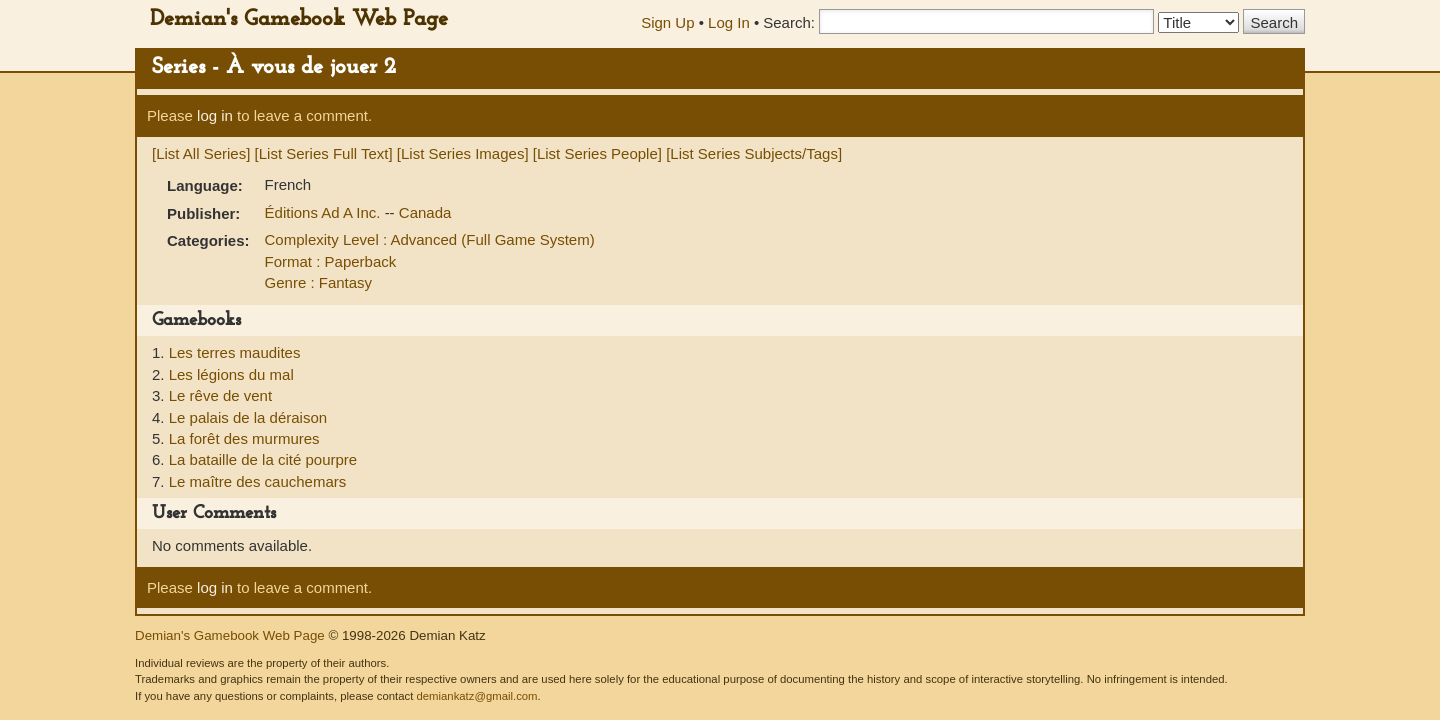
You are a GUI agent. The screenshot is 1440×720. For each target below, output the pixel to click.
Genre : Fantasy (319, 282)
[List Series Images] (463, 153)
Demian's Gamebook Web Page (299, 19)
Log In (729, 22)
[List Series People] (597, 153)
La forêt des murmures (244, 438)
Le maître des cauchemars (258, 481)
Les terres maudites (235, 352)
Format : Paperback (331, 261)
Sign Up (667, 22)
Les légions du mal (231, 374)
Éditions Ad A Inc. (325, 212)
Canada (425, 212)
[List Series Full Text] (324, 153)
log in (215, 115)
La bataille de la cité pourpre (263, 459)
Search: (789, 22)
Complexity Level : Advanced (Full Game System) (430, 239)
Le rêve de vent (220, 395)
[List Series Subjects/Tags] (754, 153)
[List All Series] (201, 153)
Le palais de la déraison (248, 417)
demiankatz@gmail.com (476, 696)
